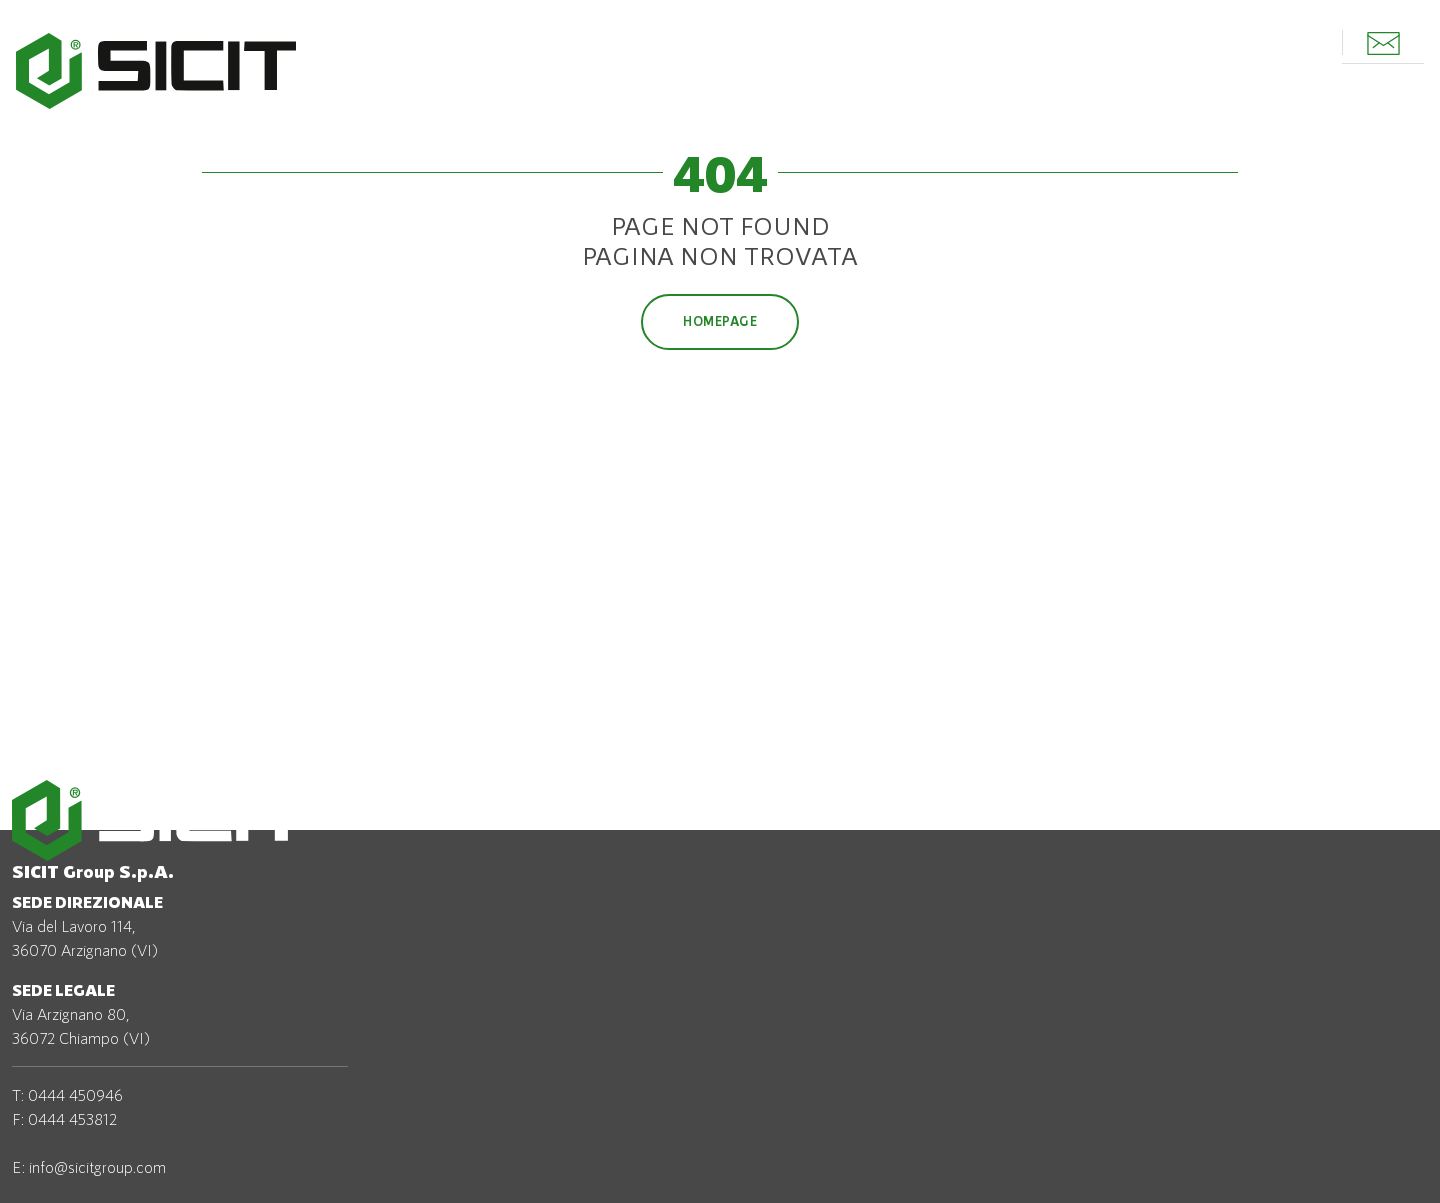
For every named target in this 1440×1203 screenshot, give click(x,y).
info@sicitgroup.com (97, 1166)
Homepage (720, 321)
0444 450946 (75, 1094)
